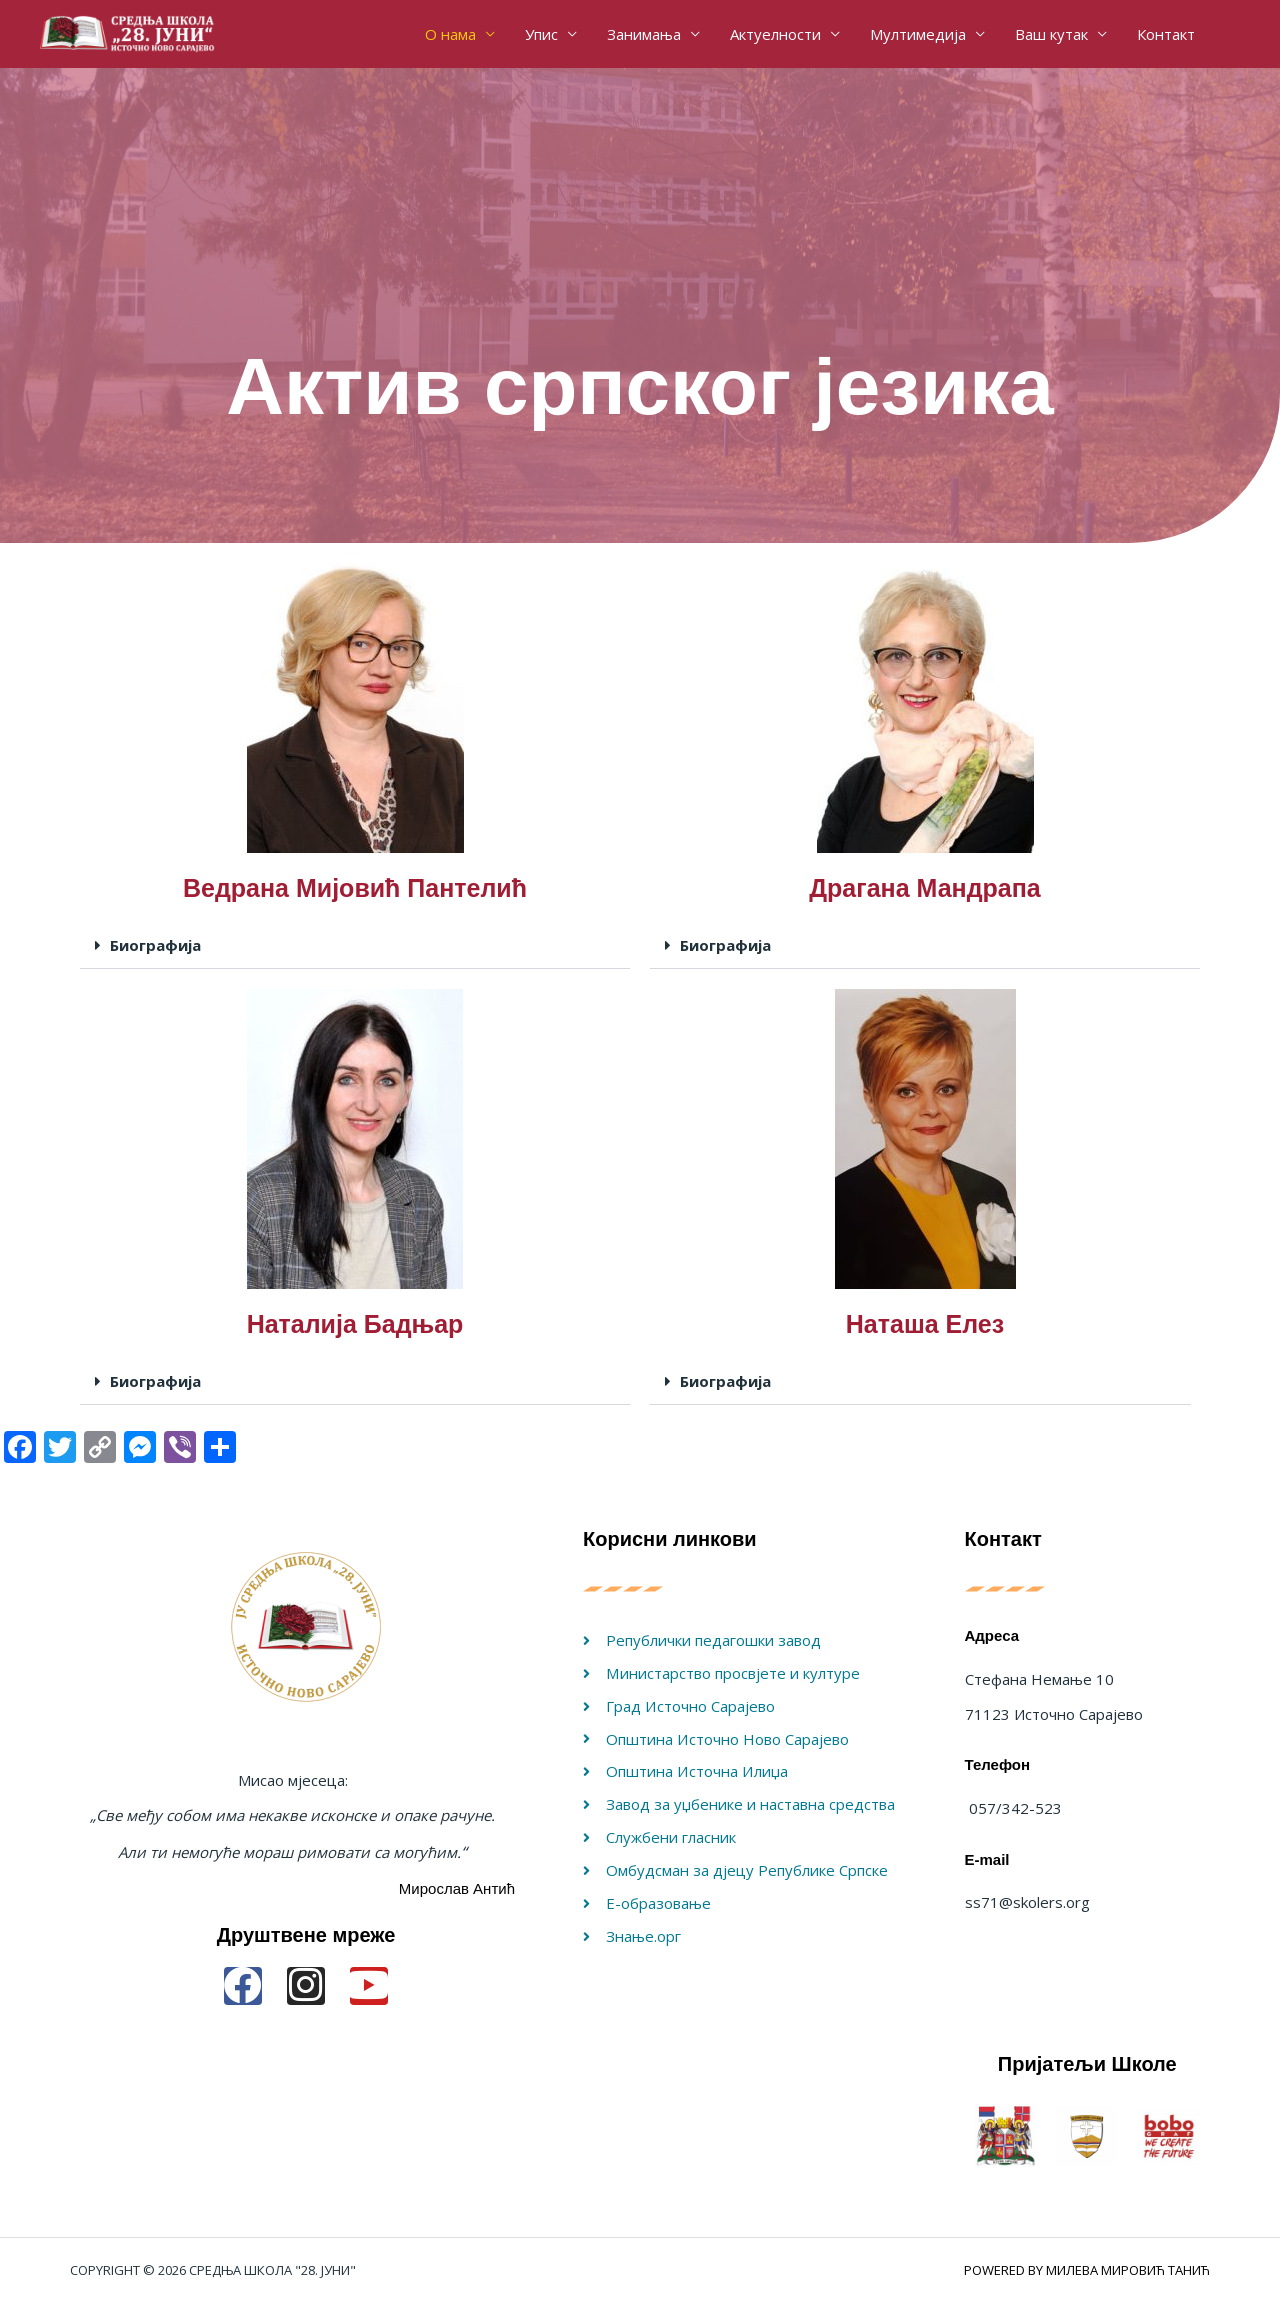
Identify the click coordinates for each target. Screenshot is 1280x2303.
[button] (355, 946)
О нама (450, 34)
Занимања (644, 34)
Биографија (155, 945)
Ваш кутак (1051, 34)
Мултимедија (918, 34)
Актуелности (775, 34)
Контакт (1166, 34)
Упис (541, 34)
